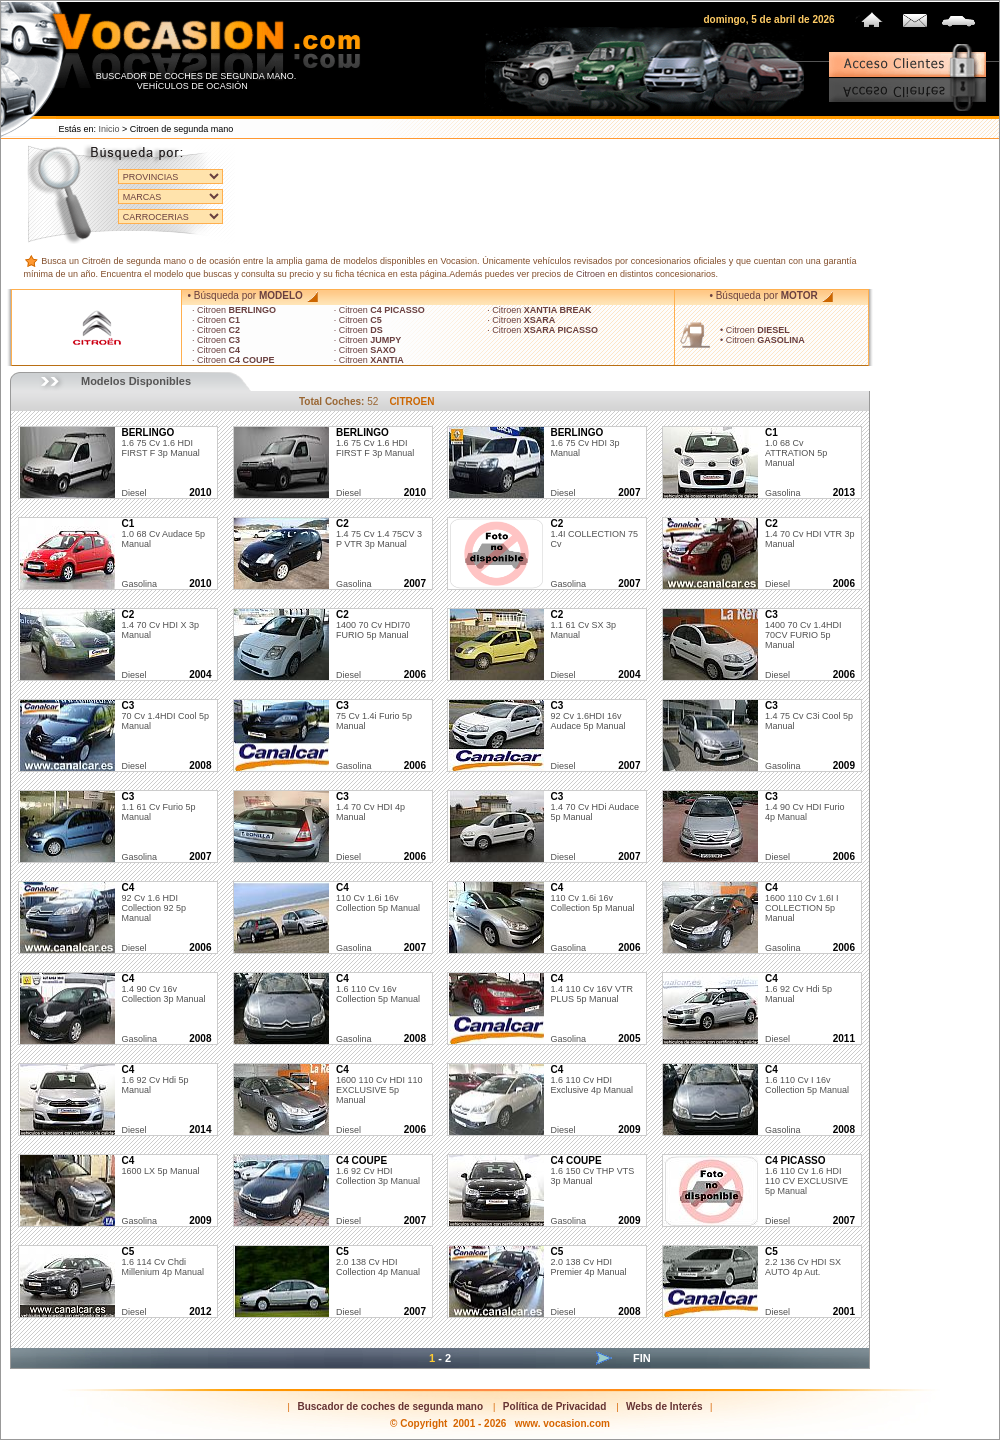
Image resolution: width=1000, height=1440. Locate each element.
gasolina (783, 493)
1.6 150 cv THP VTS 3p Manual (592, 1171)
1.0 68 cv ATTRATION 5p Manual (796, 448)
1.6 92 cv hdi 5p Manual (798, 989)
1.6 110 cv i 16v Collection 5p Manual (807, 1080)
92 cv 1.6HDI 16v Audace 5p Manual (587, 716)
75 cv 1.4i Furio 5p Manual (374, 716)
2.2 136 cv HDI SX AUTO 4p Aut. (803, 1262)
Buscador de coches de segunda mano (390, 1406)
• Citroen (755, 330)
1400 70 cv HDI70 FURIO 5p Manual (373, 625)
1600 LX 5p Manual (160, 1166)
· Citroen (234, 310)
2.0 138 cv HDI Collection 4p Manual (378, 1262)
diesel (133, 493)
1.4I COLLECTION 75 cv (594, 534)
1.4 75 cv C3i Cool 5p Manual (809, 716)
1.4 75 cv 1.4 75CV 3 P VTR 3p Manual (379, 534)
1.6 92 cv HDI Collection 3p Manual (378, 1171)
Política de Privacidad (554, 1406)
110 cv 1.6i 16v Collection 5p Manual (378, 898)
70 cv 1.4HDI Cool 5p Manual (165, 716)
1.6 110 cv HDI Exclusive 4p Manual (591, 1080)
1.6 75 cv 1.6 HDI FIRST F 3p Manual (160, 443)
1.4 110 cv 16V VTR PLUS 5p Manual (591, 989)
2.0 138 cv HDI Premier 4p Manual (588, 1262)
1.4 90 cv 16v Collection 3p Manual (163, 989)
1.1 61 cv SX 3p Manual (583, 625)
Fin (642, 1358)
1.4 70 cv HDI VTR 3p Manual (810, 534)
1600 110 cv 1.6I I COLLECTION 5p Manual (802, 903)
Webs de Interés (664, 1406)
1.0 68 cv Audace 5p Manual (163, 534)
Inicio (109, 129)
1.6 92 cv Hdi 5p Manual (154, 1080)
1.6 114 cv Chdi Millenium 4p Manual (162, 1262)
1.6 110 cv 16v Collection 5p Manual (378, 989)
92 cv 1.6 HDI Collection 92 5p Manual (153, 903)
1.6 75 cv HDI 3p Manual (584, 443)
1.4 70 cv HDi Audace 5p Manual (594, 807)
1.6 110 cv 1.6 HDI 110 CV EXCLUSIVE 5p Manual (806, 1176)
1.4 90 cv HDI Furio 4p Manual (805, 807)
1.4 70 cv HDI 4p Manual (370, 807)
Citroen (590, 274)
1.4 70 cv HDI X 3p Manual (160, 625)
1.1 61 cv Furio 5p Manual (158, 807)
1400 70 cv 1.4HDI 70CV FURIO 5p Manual (803, 630)
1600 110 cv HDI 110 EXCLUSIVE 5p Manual (379, 1085)
